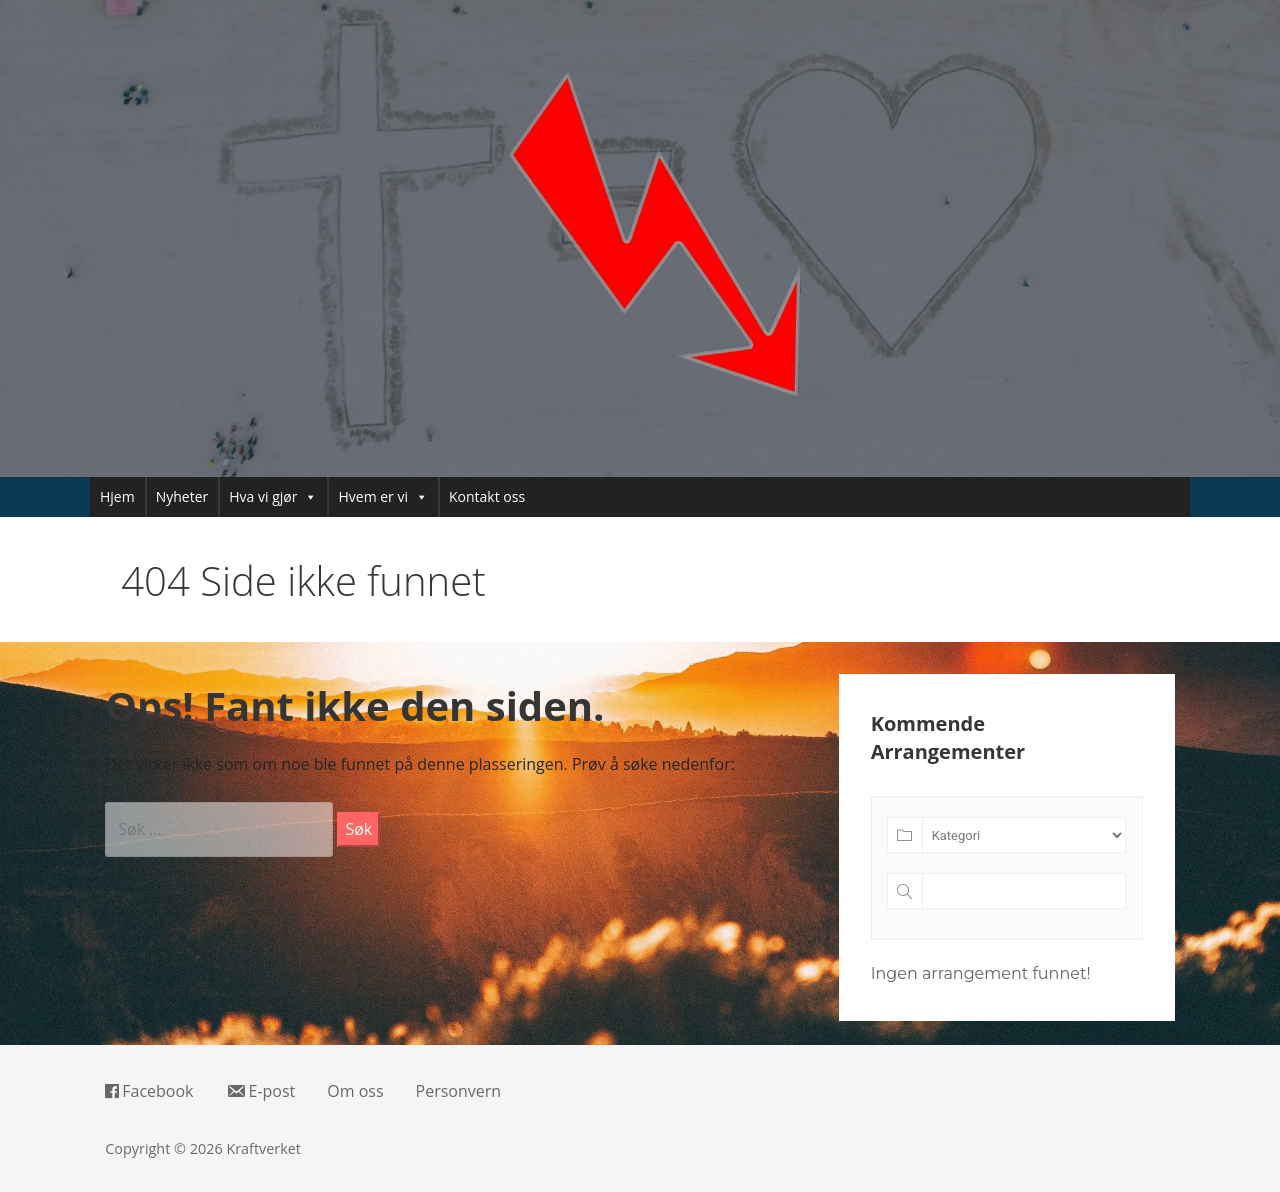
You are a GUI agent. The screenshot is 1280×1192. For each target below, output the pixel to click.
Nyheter (182, 496)
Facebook (149, 1091)
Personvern (459, 1091)
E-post (261, 1091)
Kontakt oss (487, 496)
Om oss (355, 1091)
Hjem (117, 496)
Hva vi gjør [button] (273, 496)
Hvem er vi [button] (383, 496)
